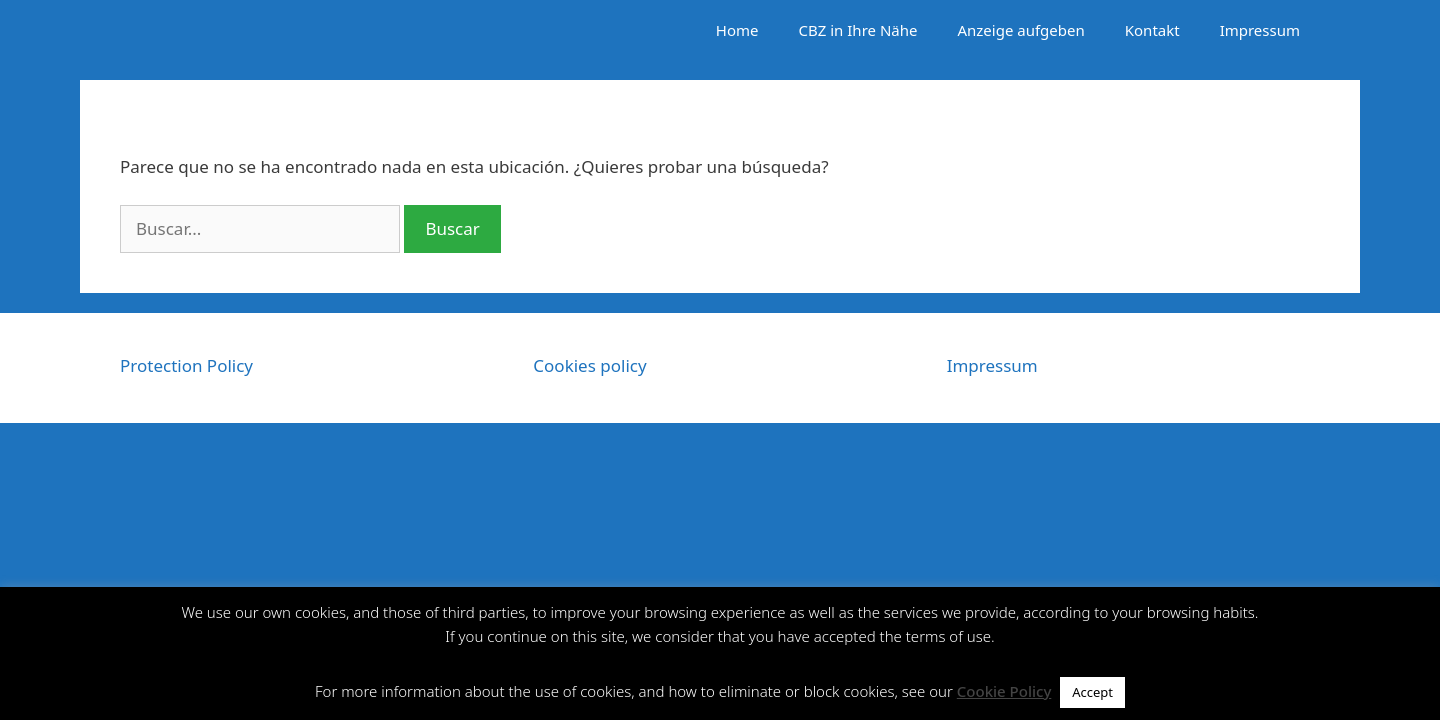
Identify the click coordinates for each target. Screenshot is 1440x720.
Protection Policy (186, 365)
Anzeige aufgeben (1020, 30)
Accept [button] (1092, 692)
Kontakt (1152, 30)
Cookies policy (589, 365)
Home (737, 30)
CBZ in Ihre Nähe (858, 30)
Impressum (1260, 30)
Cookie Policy (1004, 691)
